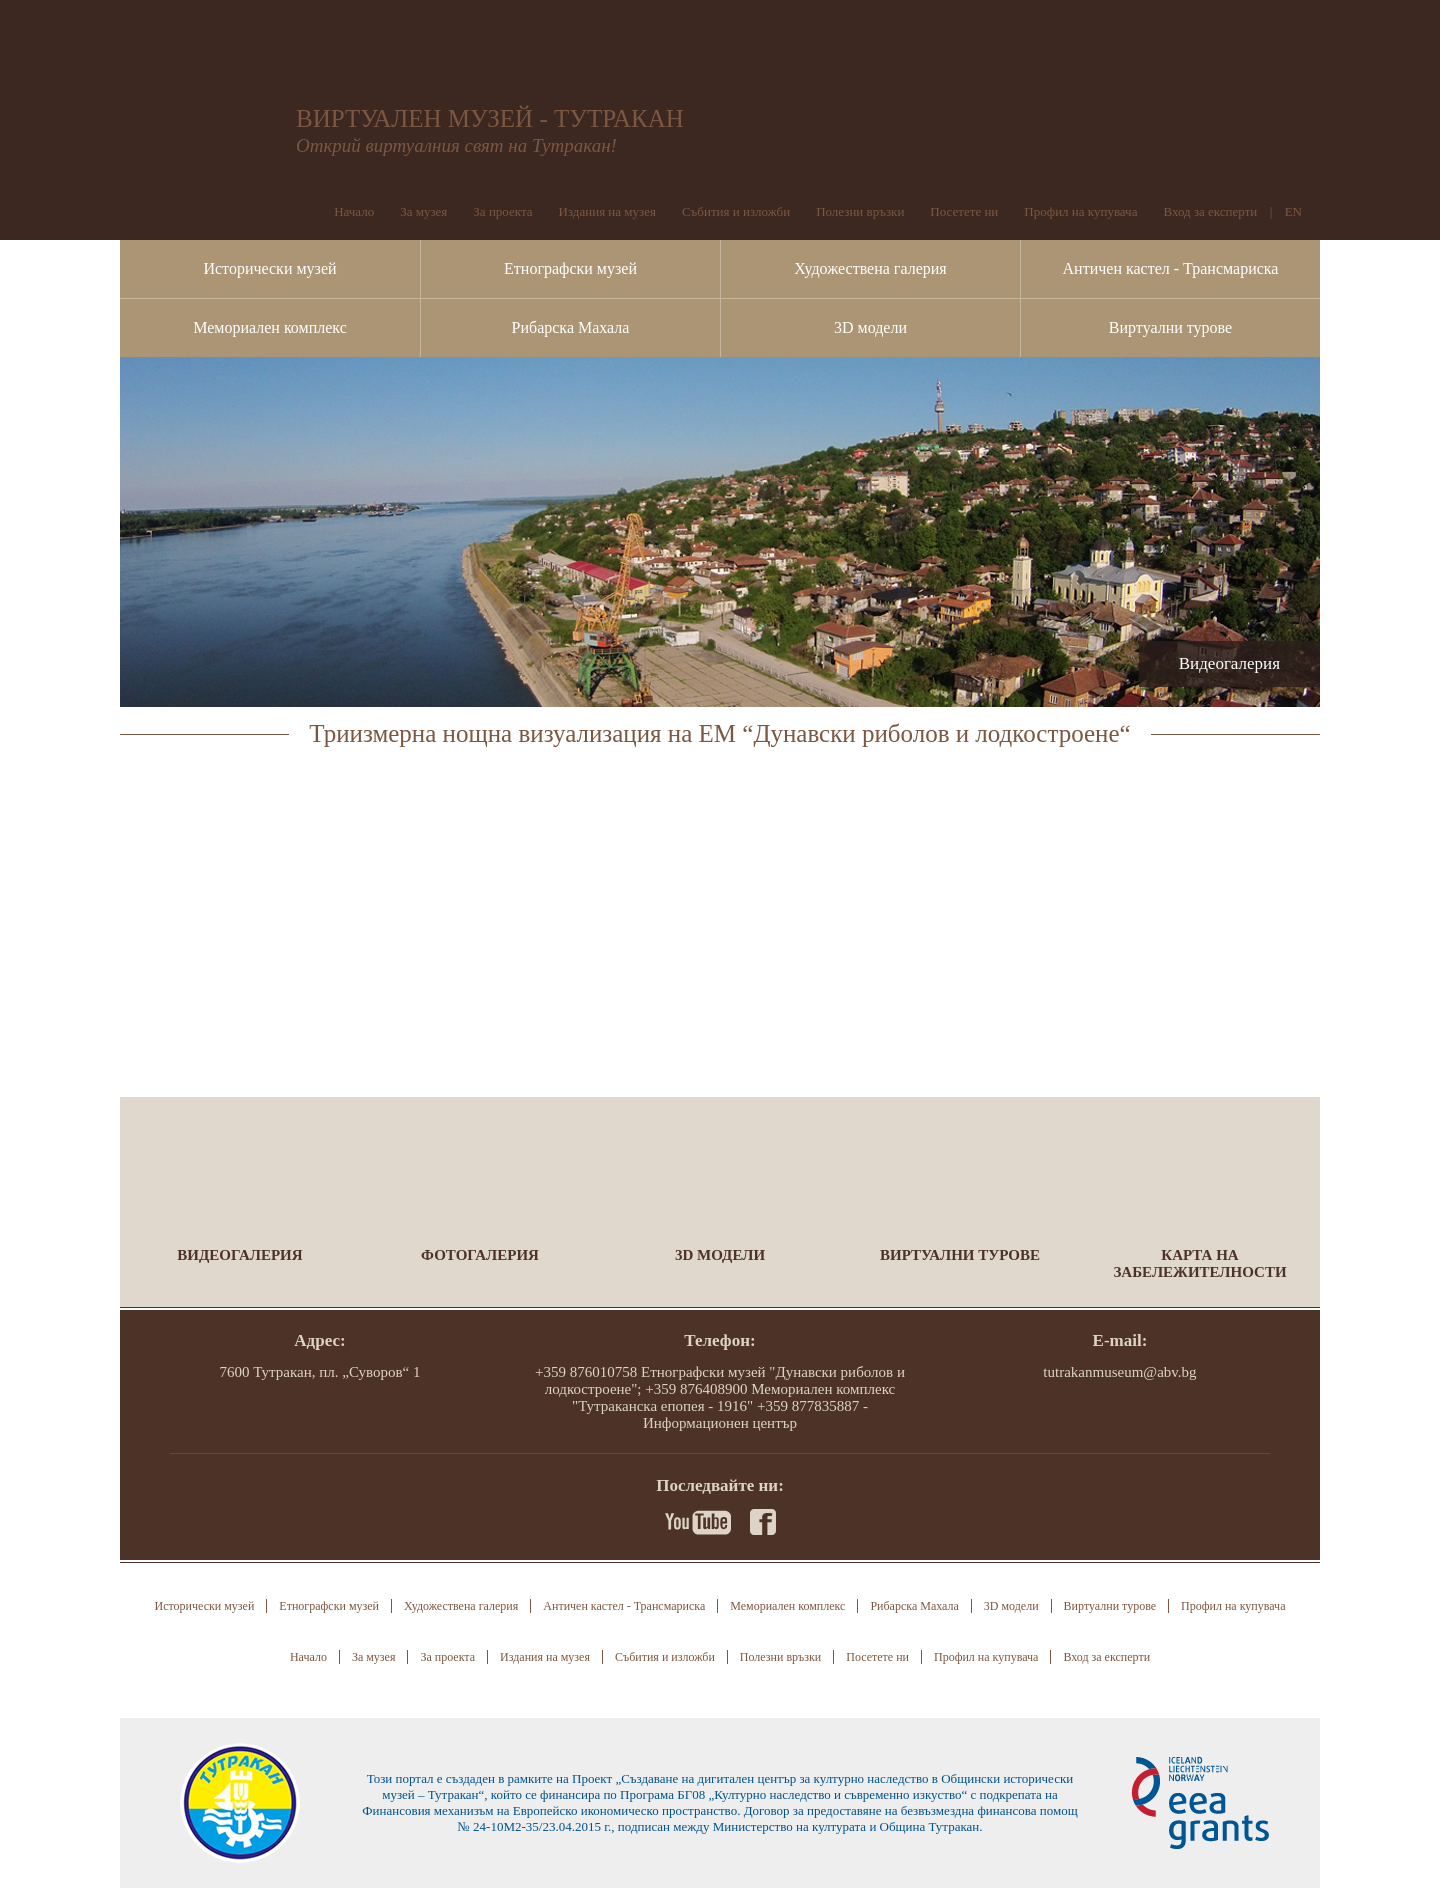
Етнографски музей (570, 268)
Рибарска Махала (571, 327)
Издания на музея (607, 211)
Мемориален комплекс (270, 327)
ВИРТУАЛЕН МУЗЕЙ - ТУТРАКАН (490, 118)
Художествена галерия (870, 268)
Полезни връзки (860, 211)
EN (1293, 211)
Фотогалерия (480, 1255)
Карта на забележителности (1199, 1263)
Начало (354, 211)
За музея (423, 211)
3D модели (870, 327)
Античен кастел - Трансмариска (1171, 268)
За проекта (502, 211)
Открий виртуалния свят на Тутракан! (456, 145)
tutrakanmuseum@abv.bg (1119, 1372)
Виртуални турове (1170, 327)
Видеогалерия (239, 1255)
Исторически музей (269, 268)
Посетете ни (964, 211)
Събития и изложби (736, 211)
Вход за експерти (1210, 211)
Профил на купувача (1080, 211)
